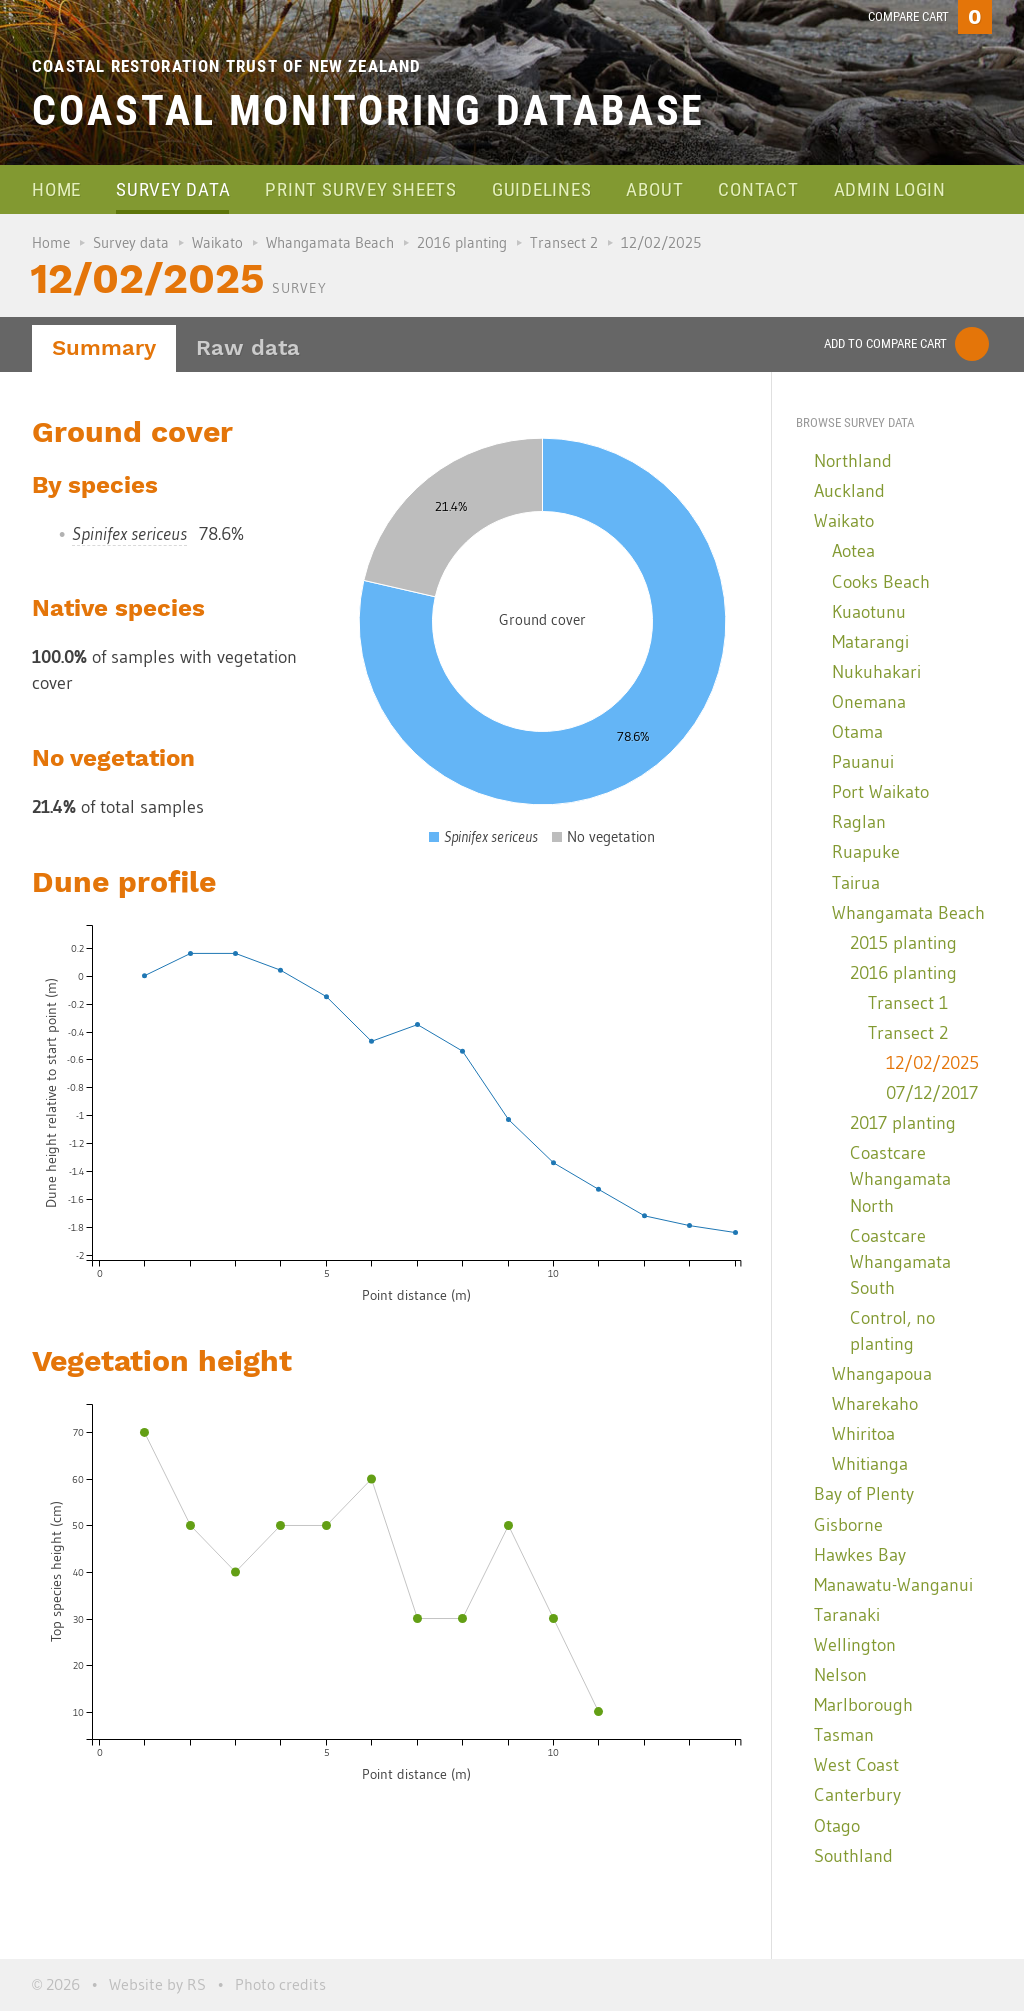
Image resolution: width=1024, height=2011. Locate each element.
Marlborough (863, 1705)
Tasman (844, 1735)
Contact (758, 189)
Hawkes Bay (860, 1555)
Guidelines (542, 189)
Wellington (855, 1645)
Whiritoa (863, 1434)
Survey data (173, 189)
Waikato (217, 242)
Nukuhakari (876, 672)
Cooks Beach (881, 582)
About (654, 189)
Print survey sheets (360, 189)
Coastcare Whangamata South (900, 1262)
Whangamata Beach (330, 242)
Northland (853, 461)
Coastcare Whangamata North (900, 1179)
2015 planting (903, 943)
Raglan (859, 822)
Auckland (849, 491)
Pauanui (863, 762)
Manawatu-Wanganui (893, 1585)
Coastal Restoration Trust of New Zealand (227, 66)
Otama (857, 732)
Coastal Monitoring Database (368, 110)
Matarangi (870, 642)
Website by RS (157, 1984)
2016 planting (462, 242)
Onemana (869, 702)
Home (56, 189)
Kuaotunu (869, 612)
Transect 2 (564, 242)
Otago (837, 1826)
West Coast (856, 1765)
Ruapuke (866, 852)
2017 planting (903, 1123)
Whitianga (870, 1464)
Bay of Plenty (864, 1494)
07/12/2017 (932, 1093)
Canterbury (857, 1795)
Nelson (840, 1675)
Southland (853, 1856)
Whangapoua (882, 1374)
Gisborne (848, 1525)
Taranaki (847, 1615)
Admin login (890, 189)
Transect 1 (908, 1003)
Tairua (856, 883)
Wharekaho (875, 1404)
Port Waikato (880, 792)
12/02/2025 (932, 1063)
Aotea (853, 551)
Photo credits (280, 1984)
